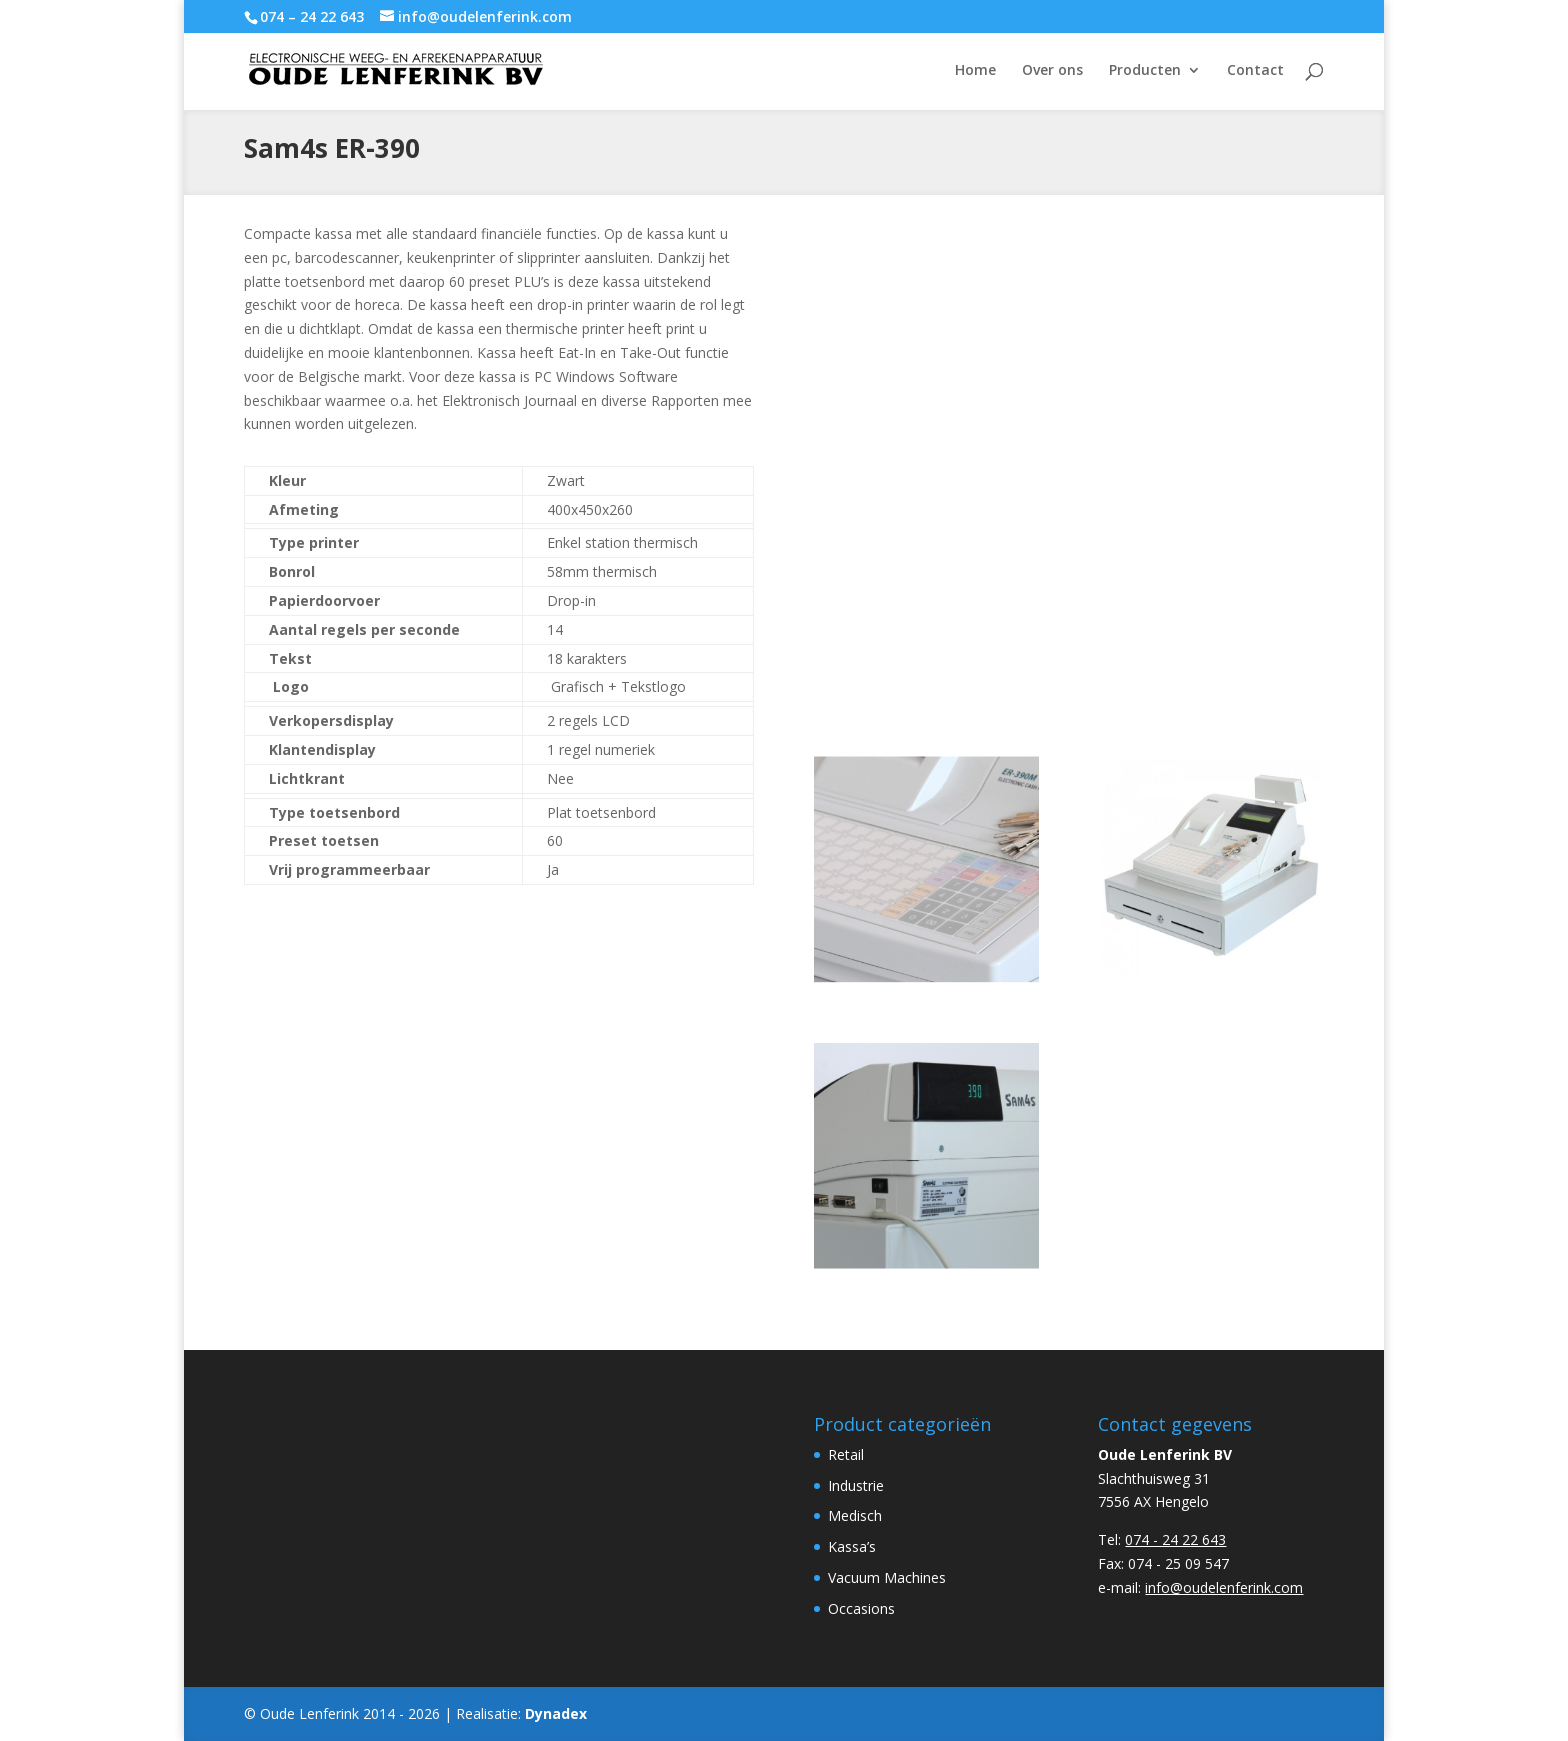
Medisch (855, 1515)
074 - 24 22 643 (1175, 1539)
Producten (1145, 71)
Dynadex (556, 1713)
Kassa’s (852, 1546)
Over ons (1052, 71)
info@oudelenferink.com (1224, 1587)
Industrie (856, 1485)
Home (975, 71)
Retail (846, 1454)
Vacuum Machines (887, 1577)
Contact (1255, 71)
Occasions (861, 1608)
